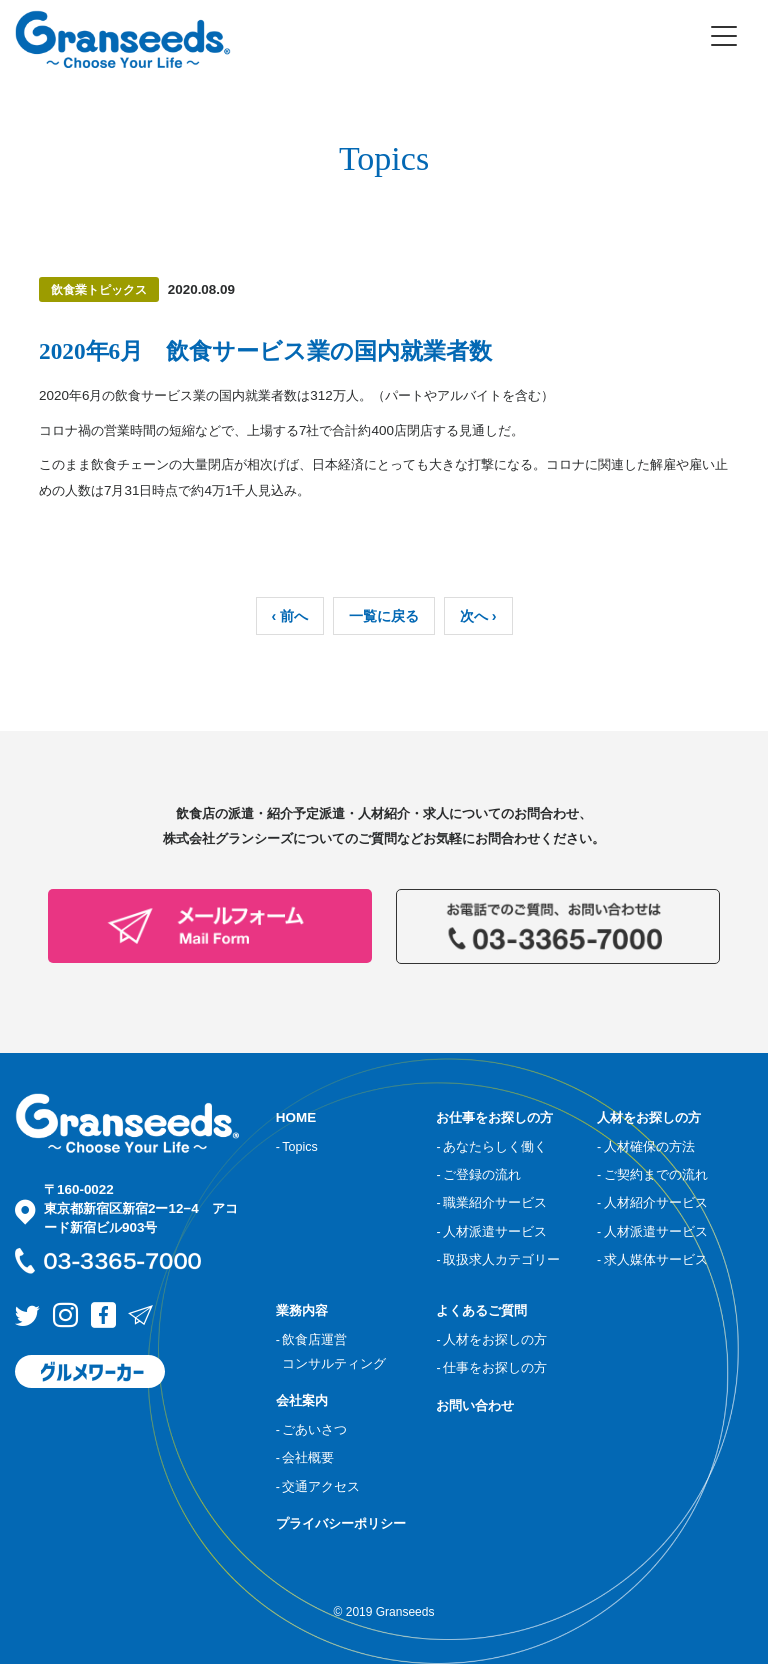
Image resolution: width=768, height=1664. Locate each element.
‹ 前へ (290, 616)
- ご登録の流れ (478, 1175)
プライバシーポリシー (341, 1523)
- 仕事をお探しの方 (491, 1368)
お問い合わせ (475, 1405)
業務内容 (302, 1310)
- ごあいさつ (312, 1430)
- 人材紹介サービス (652, 1203)
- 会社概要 (305, 1458)
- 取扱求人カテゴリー (498, 1260)
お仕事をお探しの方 (494, 1117)
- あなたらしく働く (491, 1147)
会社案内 (302, 1400)
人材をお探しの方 (649, 1117)
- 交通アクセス (318, 1487)
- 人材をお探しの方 (491, 1340)
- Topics (297, 1147)
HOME (296, 1117)
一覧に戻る (384, 616)
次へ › (478, 616)
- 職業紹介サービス (491, 1203)
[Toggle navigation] (724, 36)
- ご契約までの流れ (652, 1175)
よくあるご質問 (481, 1310)
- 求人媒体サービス (652, 1260)
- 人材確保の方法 (646, 1147)
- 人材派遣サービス (491, 1232)
